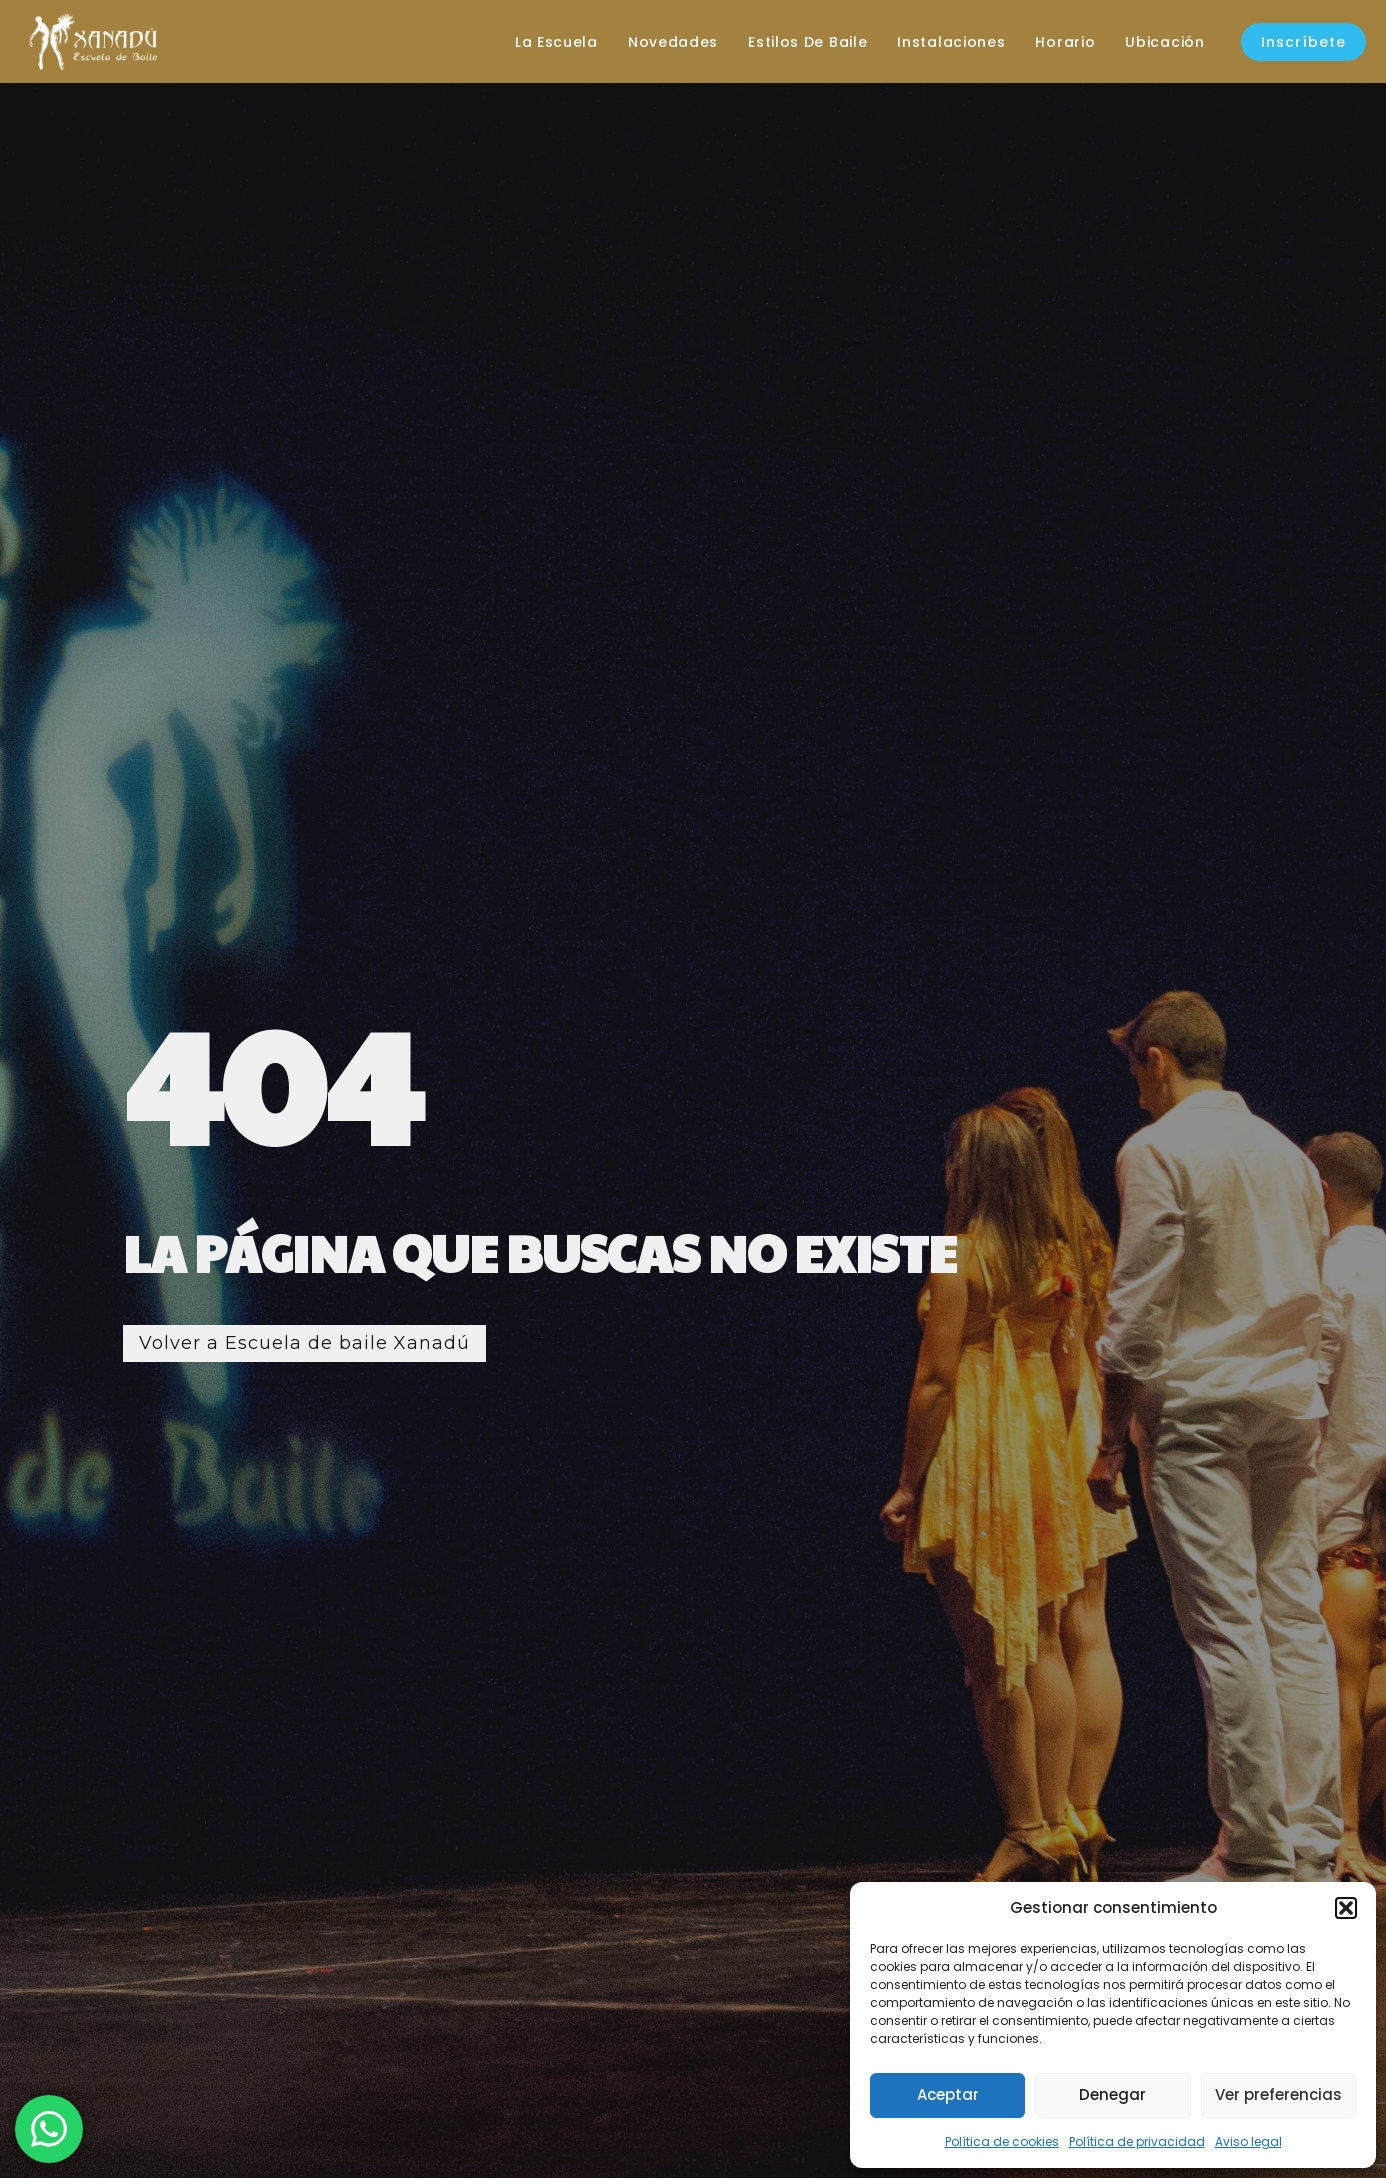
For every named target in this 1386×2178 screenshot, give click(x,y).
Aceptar (948, 2094)
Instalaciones (951, 42)
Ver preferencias (1278, 2094)
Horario (1065, 42)
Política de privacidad (1137, 2141)
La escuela (556, 42)
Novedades (673, 42)
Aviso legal (1248, 2141)
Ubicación (1164, 42)
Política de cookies (1002, 2141)
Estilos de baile (807, 42)
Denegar (1112, 2094)
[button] (1346, 1908)
